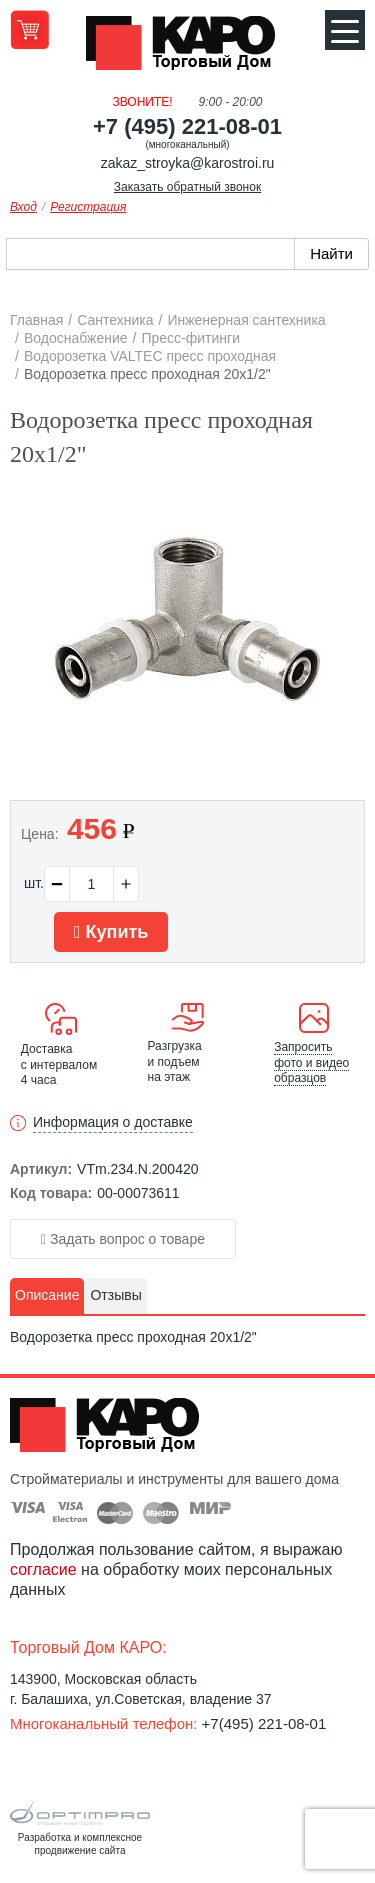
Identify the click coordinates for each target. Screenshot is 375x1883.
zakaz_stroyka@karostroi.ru (188, 163)
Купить (111, 932)
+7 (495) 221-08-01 (187, 126)
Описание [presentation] (47, 1295)
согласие (43, 1569)
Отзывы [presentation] (115, 1295)
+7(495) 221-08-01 (264, 1723)
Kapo (188, 49)
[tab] (47, 1296)
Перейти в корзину (29, 29)
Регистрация (88, 207)
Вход (23, 207)
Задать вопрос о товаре (123, 1239)
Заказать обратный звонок (187, 187)
